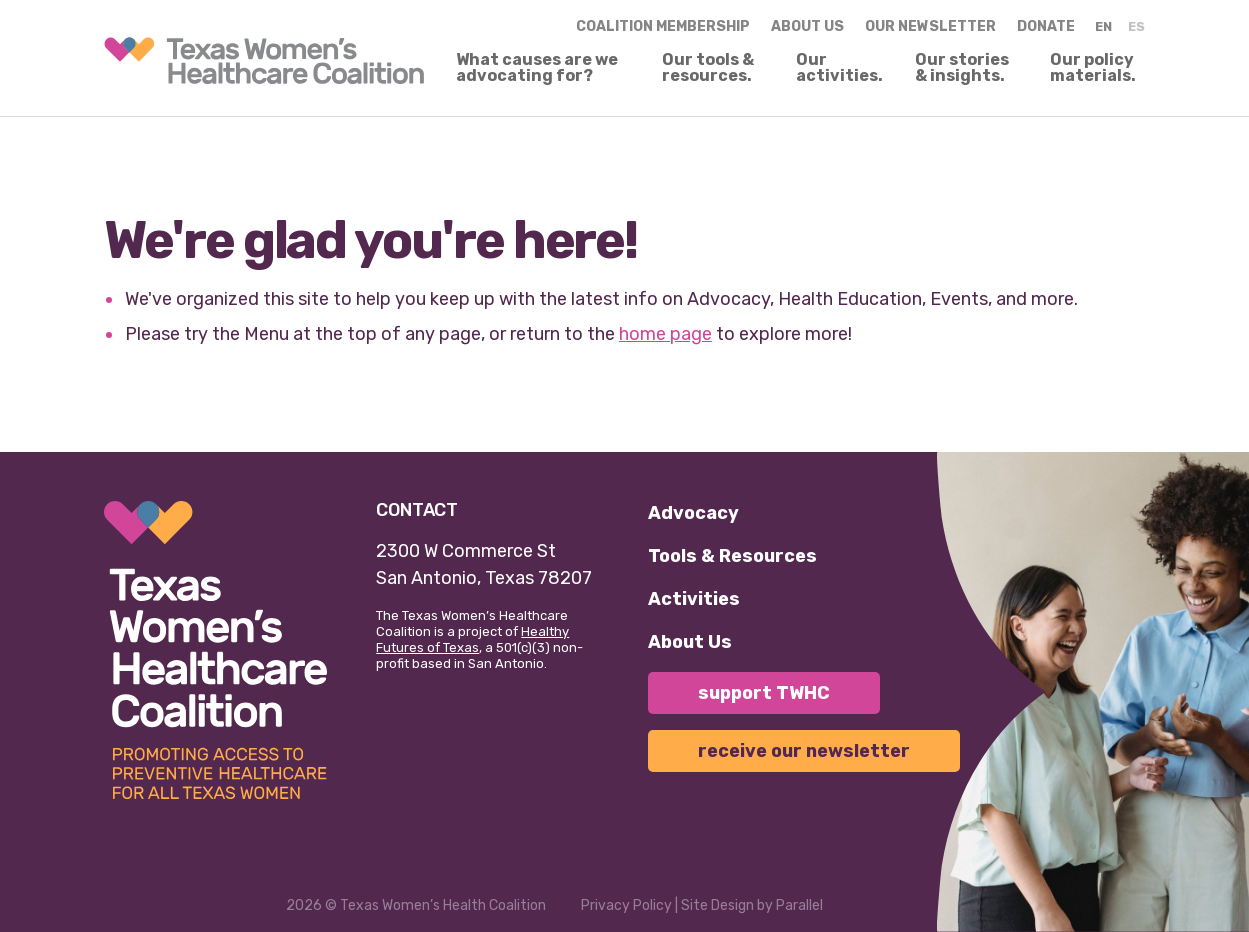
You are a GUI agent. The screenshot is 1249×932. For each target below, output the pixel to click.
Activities (694, 599)
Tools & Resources (732, 556)
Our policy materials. (1093, 68)
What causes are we (537, 68)
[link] (264, 60)
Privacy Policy (626, 905)
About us (807, 26)
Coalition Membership (663, 26)
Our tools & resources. (708, 68)
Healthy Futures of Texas (472, 639)
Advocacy (693, 513)
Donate (1046, 26)
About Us (690, 642)
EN (1103, 26)
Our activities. (839, 68)
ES (1136, 26)
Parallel (799, 905)
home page (665, 334)
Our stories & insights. (962, 68)
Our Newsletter (930, 26)
